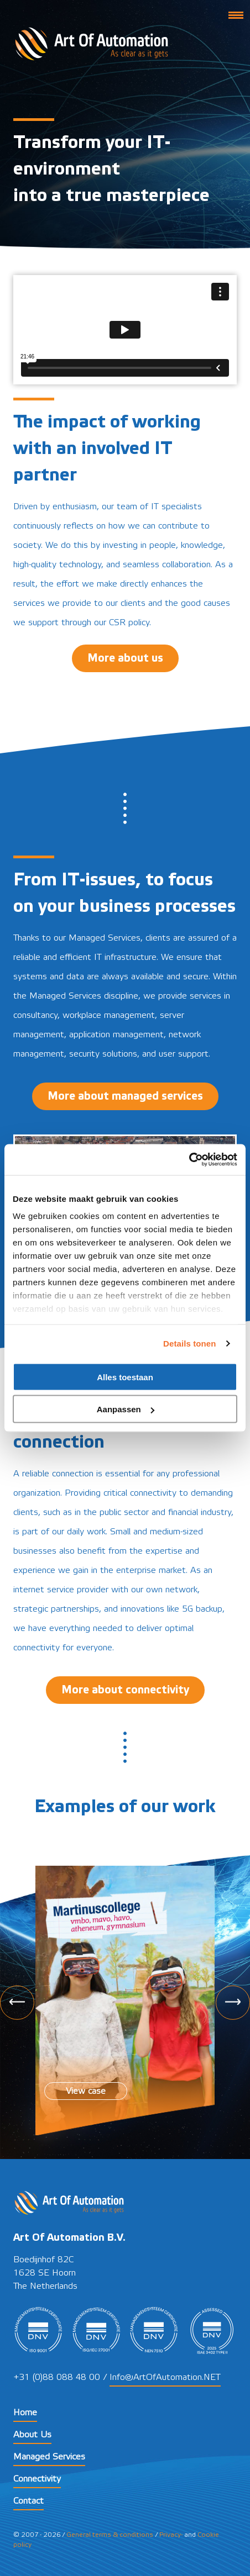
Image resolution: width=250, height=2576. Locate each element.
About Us (32, 2435)
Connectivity (37, 2479)
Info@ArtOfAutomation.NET (165, 2377)
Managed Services (49, 2457)
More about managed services (125, 1096)
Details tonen (189, 1343)
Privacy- (171, 2534)
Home (25, 2412)
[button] (235, 14)
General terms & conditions (109, 2534)
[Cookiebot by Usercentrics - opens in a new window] (188, 1160)
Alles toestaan (125, 1376)
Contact (28, 2501)
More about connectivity (125, 1690)
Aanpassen (125, 1409)
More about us (125, 658)
